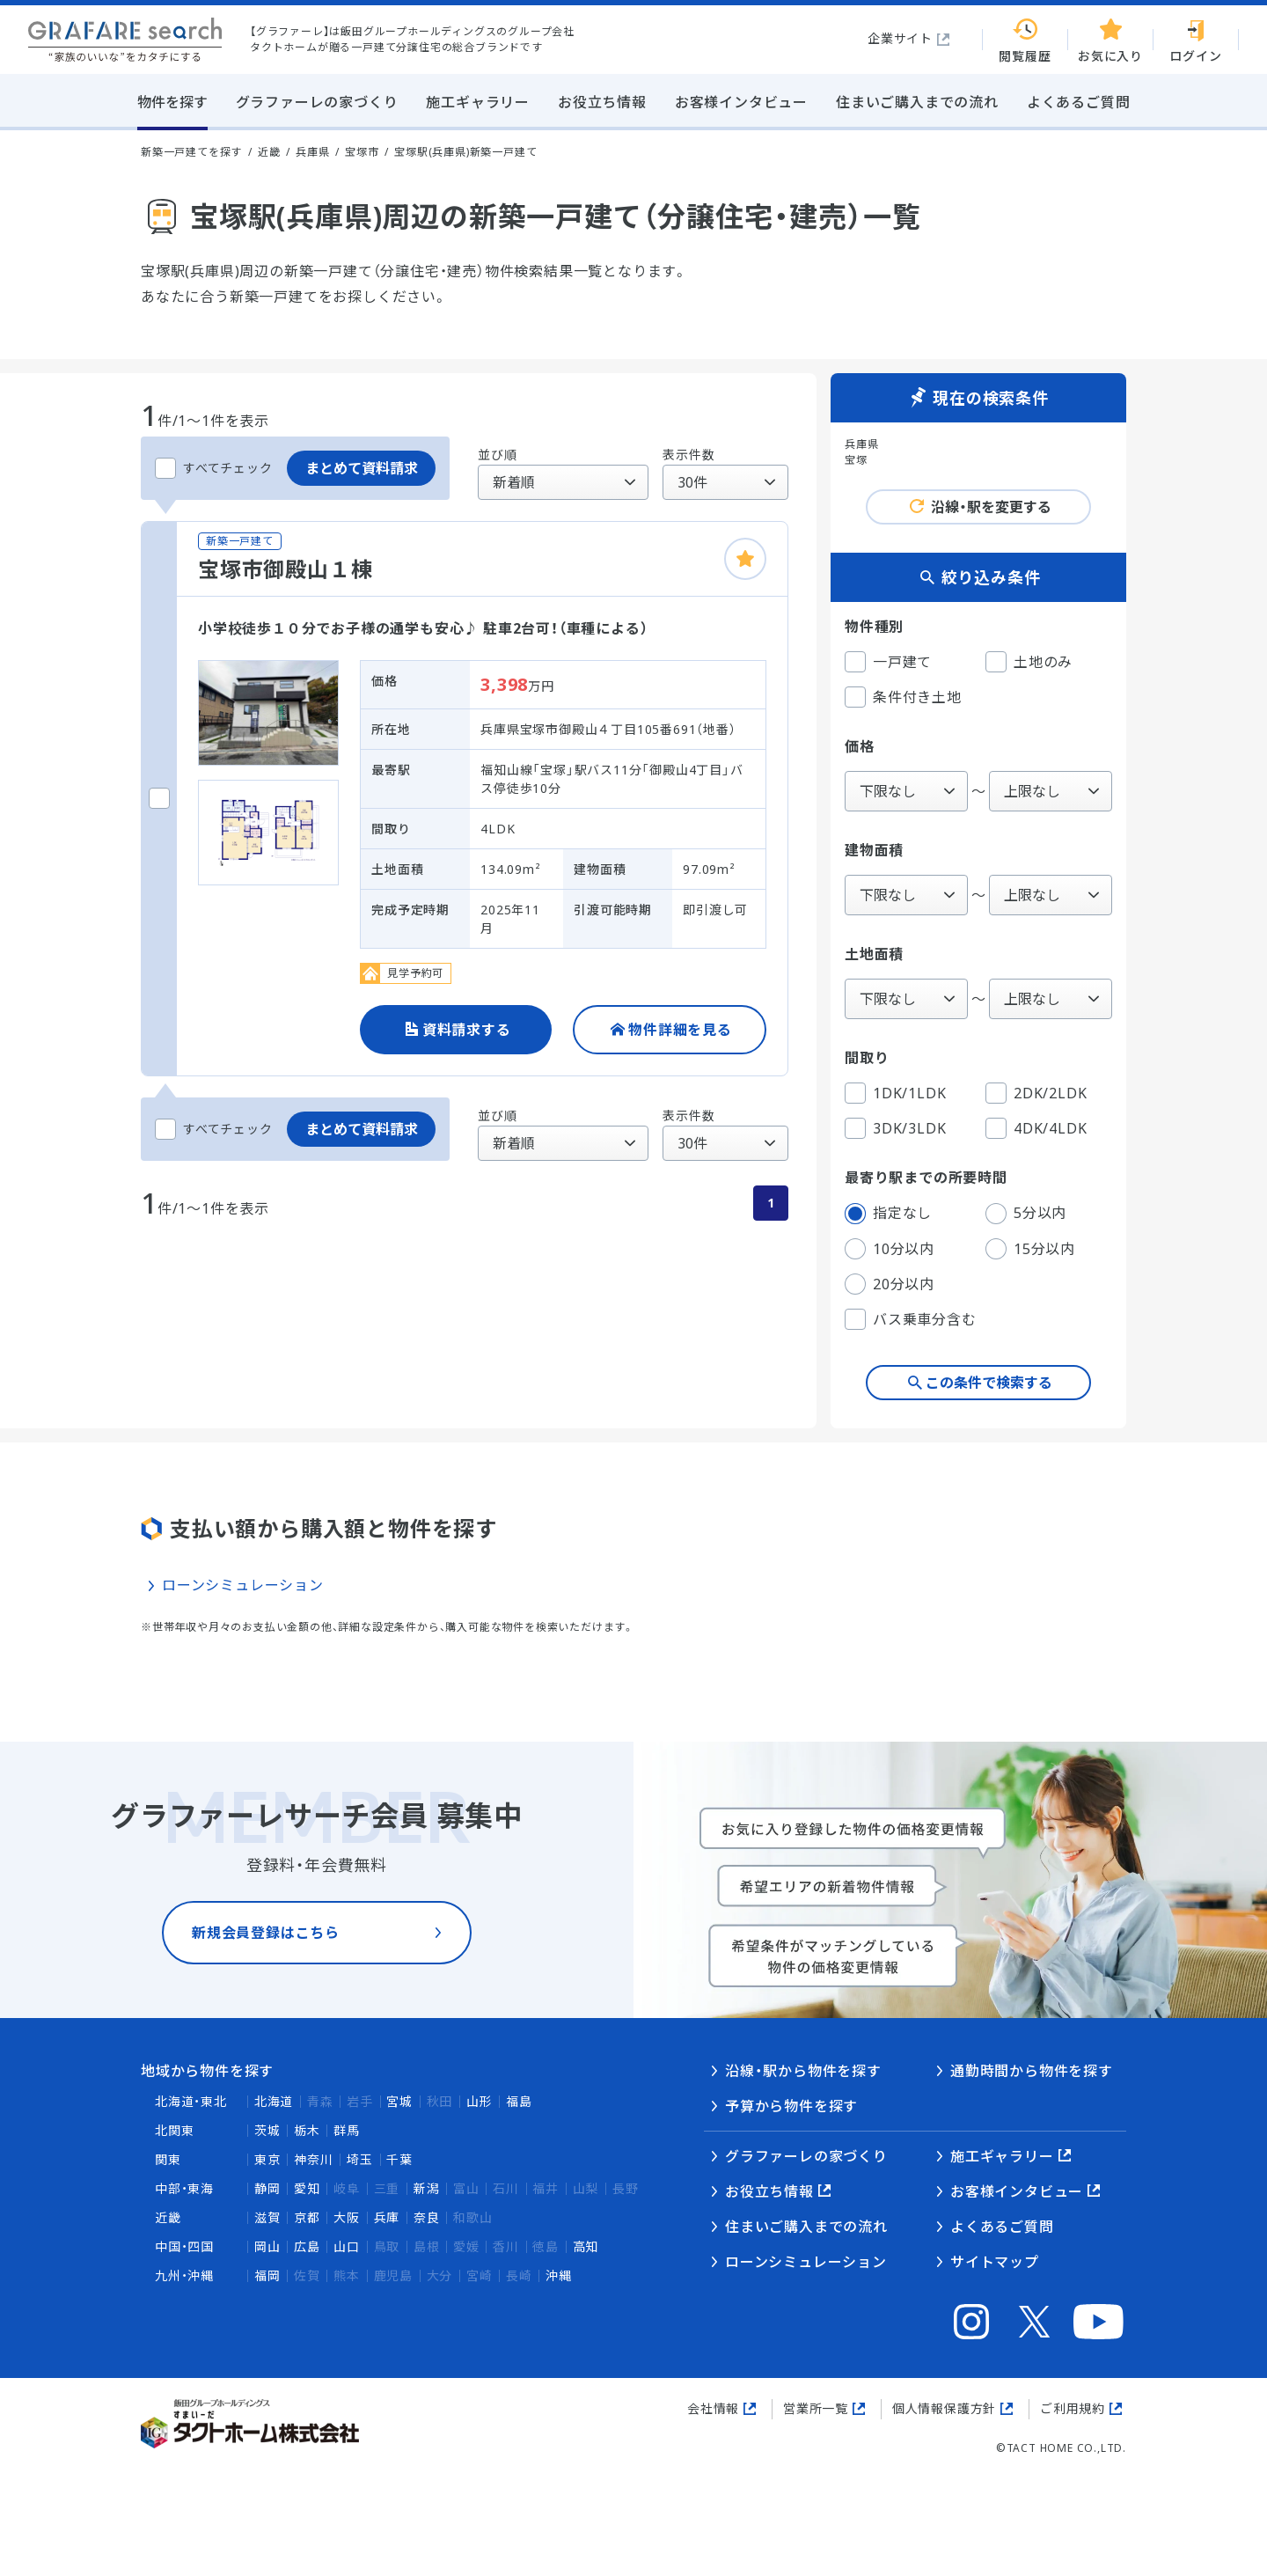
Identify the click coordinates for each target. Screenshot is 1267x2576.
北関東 (174, 2130)
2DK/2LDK (1036, 1093)
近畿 (168, 2217)
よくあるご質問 (1002, 2226)
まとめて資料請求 (361, 468)
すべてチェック (214, 468)
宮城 (399, 2101)
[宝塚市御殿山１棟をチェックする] (159, 798)
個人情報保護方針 (944, 2408)
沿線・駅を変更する (991, 507)
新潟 (427, 2188)
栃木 (307, 2130)
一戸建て (888, 661)
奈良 (427, 2217)
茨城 (267, 2130)
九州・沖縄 (184, 2275)
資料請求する (466, 1029)
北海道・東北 (191, 2101)
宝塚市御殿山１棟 (285, 568)
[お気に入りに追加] (745, 559)
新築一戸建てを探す (191, 151)
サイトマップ (994, 2261)
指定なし (888, 1213)
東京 (267, 2159)
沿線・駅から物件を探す (803, 2071)
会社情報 (713, 2408)
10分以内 (889, 1248)
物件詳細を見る (680, 1029)
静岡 (267, 2188)
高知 (586, 2246)
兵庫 (387, 2217)
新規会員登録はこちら (266, 1956)
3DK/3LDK (895, 1128)
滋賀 (267, 2217)
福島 (519, 2101)
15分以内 (1030, 1248)
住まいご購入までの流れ (806, 2226)
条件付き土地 (903, 697)
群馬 (346, 2130)
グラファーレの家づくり (806, 2156)
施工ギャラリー (1002, 2156)
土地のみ (1029, 661)
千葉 (399, 2159)
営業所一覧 (815, 2408)
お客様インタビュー (1016, 2191)
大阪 (346, 2217)
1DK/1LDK (895, 1093)
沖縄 (559, 2275)
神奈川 (313, 2159)
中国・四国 (184, 2246)
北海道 (273, 2101)
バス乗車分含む (911, 1319)
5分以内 (1025, 1213)
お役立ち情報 (769, 2191)
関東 (168, 2159)
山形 (479, 2101)
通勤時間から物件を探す (1031, 2071)
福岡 (267, 2275)
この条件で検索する (989, 1382)
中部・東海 (184, 2188)
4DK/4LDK (1036, 1128)
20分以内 (889, 1284)
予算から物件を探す (791, 2106)
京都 (307, 2217)
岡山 (267, 2246)
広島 (307, 2246)
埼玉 (360, 2159)
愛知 (307, 2188)
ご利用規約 (1072, 2408)
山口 (346, 2246)
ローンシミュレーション (243, 1585)
